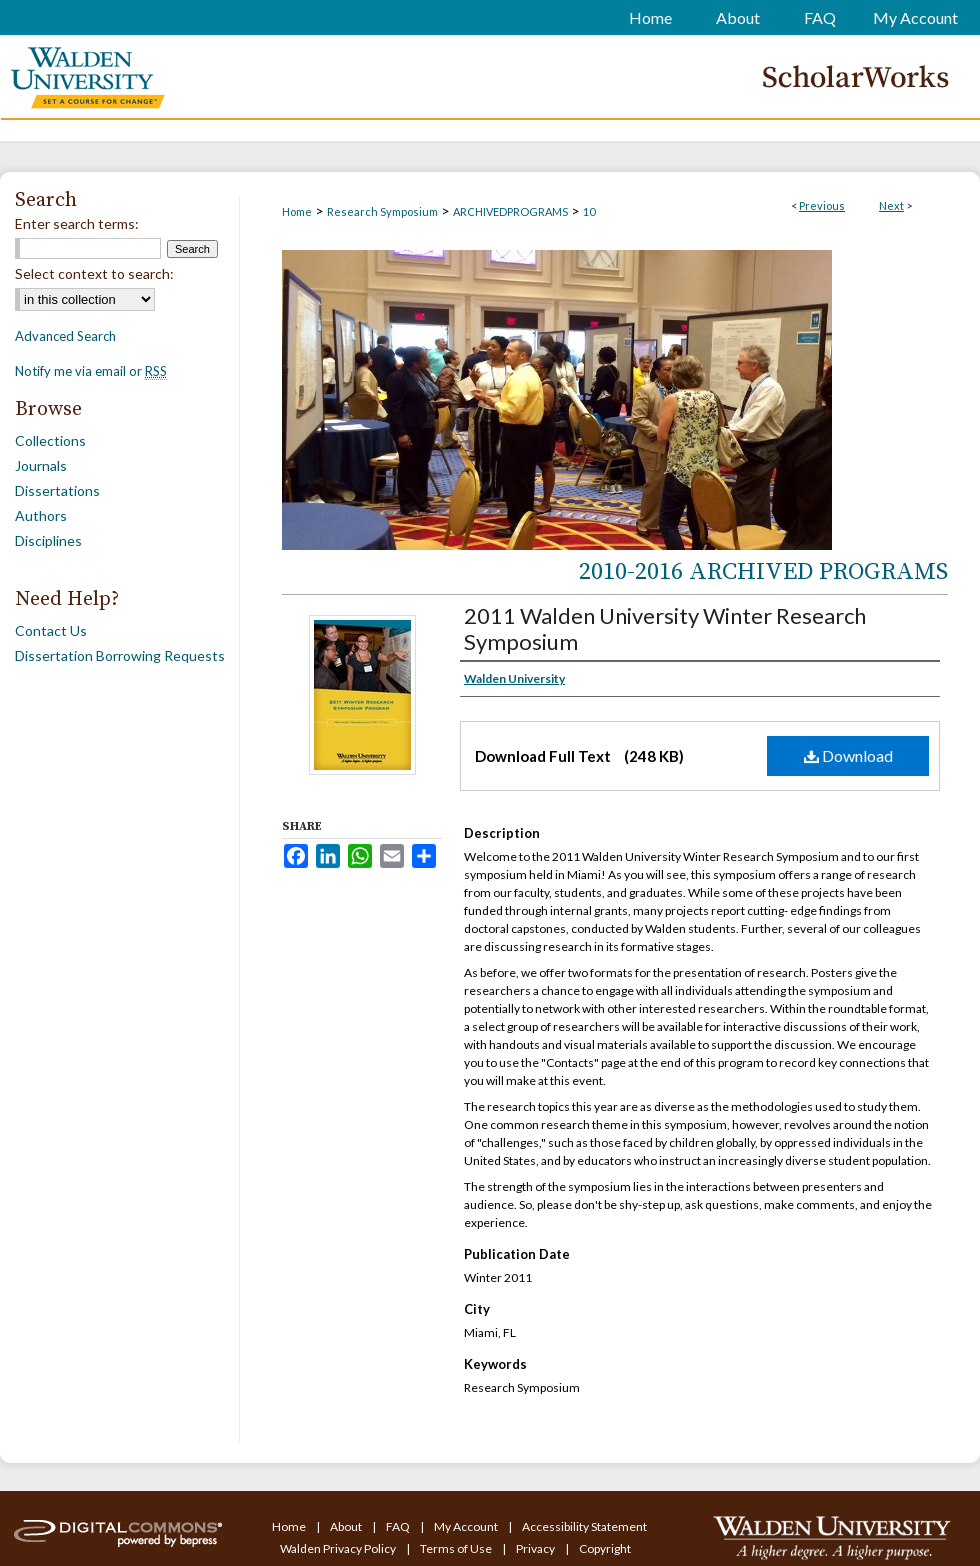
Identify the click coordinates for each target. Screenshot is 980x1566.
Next (891, 205)
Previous (822, 205)
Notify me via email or (91, 371)
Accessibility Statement (584, 1526)
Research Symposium (382, 211)
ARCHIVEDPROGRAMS (510, 211)
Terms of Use (457, 1548)
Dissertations (57, 490)
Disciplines (48, 540)
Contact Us (51, 630)
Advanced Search (65, 336)
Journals (41, 465)
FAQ (399, 1526)
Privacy (536, 1548)
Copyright (605, 1548)
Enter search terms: (77, 223)
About (347, 1526)
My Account (467, 1526)
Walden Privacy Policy (339, 1548)
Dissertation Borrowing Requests (120, 655)
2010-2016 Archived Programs (763, 572)
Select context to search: (94, 273)
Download (848, 755)
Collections (50, 440)
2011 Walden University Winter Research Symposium (665, 628)
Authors (41, 515)
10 (589, 211)
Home (297, 211)
